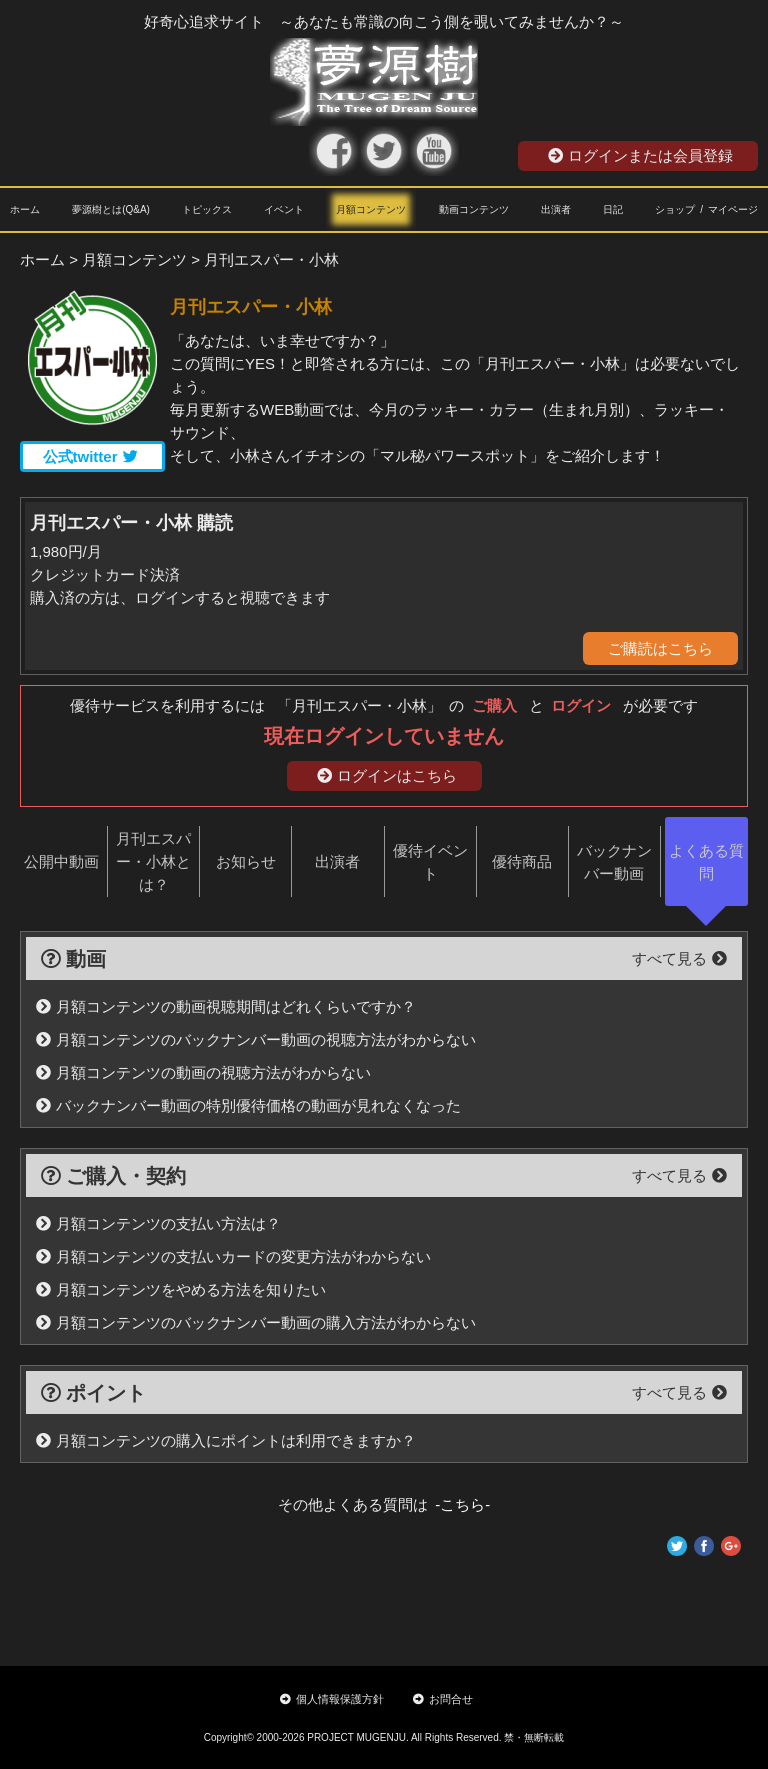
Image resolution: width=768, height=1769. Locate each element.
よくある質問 (706, 862)
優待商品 (522, 861)
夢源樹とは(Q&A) (111, 209)
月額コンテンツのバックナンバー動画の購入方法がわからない (256, 1322)
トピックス (207, 209)
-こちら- (459, 1504)
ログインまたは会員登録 (640, 155)
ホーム (25, 209)
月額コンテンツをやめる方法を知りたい (181, 1289)
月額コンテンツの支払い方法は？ (158, 1223)
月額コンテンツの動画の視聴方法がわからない (203, 1072)
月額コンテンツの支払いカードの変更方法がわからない (233, 1256)
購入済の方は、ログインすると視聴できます (180, 597)
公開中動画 (61, 861)
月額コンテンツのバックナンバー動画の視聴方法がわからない (256, 1039)
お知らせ (246, 861)
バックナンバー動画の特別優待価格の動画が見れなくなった (248, 1105)
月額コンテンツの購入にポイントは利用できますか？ (226, 1440)
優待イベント (430, 862)
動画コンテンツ (474, 209)
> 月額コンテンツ (128, 259)
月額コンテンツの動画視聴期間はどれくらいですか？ (226, 1006)
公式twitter (90, 456)
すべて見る (679, 958)
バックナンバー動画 (614, 862)
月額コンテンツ (371, 209)
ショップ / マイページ (706, 209)
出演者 (556, 209)
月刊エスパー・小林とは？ (153, 861)
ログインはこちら (387, 775)
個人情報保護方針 (332, 1699)
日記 (613, 209)
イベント (284, 209)
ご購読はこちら (660, 648)
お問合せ (443, 1699)
